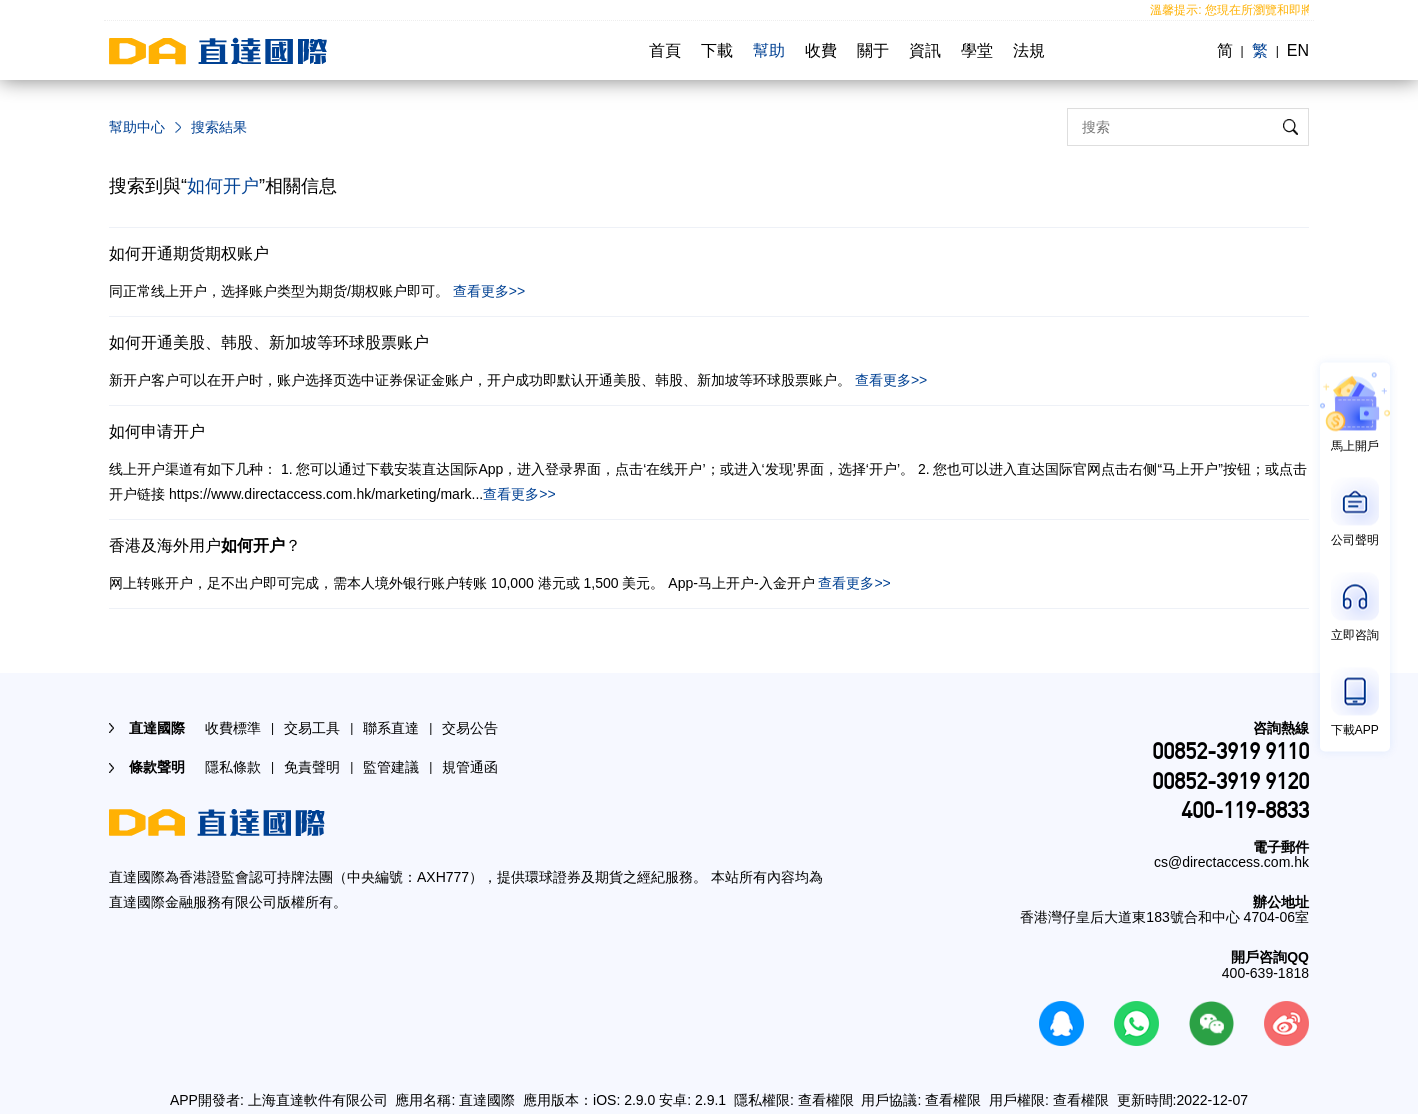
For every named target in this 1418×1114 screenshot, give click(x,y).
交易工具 (312, 728)
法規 (1029, 50)
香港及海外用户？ (205, 545)
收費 (821, 50)
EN (1298, 50)
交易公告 (470, 728)
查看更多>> (489, 291)
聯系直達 (391, 728)
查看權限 (826, 1100)
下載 (717, 50)
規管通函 (470, 767)
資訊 (925, 50)
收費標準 (233, 728)
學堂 (977, 50)
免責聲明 (312, 767)
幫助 (769, 50)
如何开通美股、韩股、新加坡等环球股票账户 (269, 342)
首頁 (665, 50)
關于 (873, 50)
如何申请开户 (157, 431)
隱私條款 (233, 767)
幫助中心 (137, 127)
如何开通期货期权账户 (189, 253)
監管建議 (391, 767)
